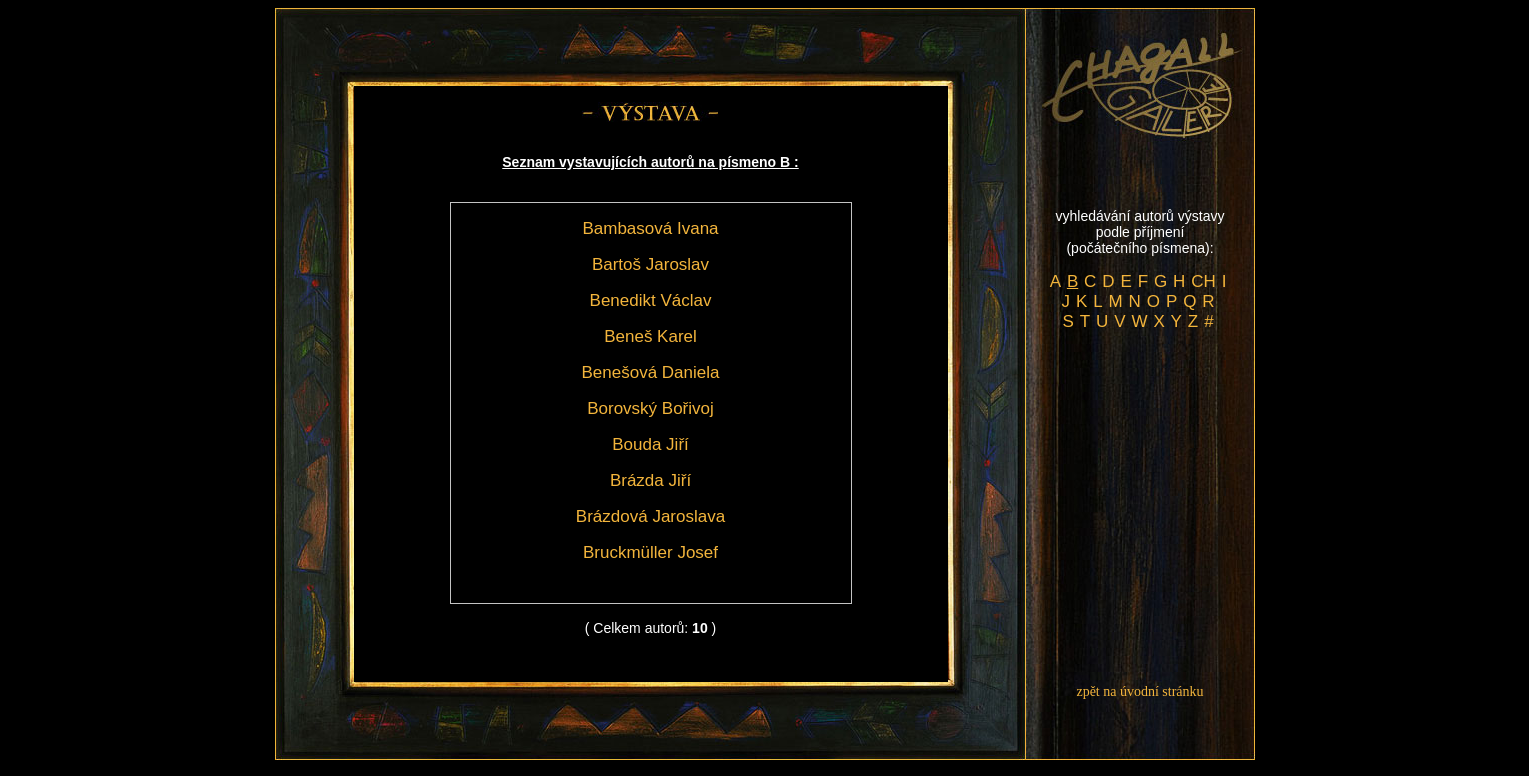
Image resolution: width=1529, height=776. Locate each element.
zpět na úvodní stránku (1139, 691)
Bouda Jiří (650, 444)
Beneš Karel (650, 336)
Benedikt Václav (651, 300)
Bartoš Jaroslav (650, 264)
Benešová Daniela (651, 372)
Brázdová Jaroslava (650, 516)
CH (1203, 281)
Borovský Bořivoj (650, 408)
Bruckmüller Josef (650, 552)
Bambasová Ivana (650, 228)
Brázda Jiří (650, 480)
